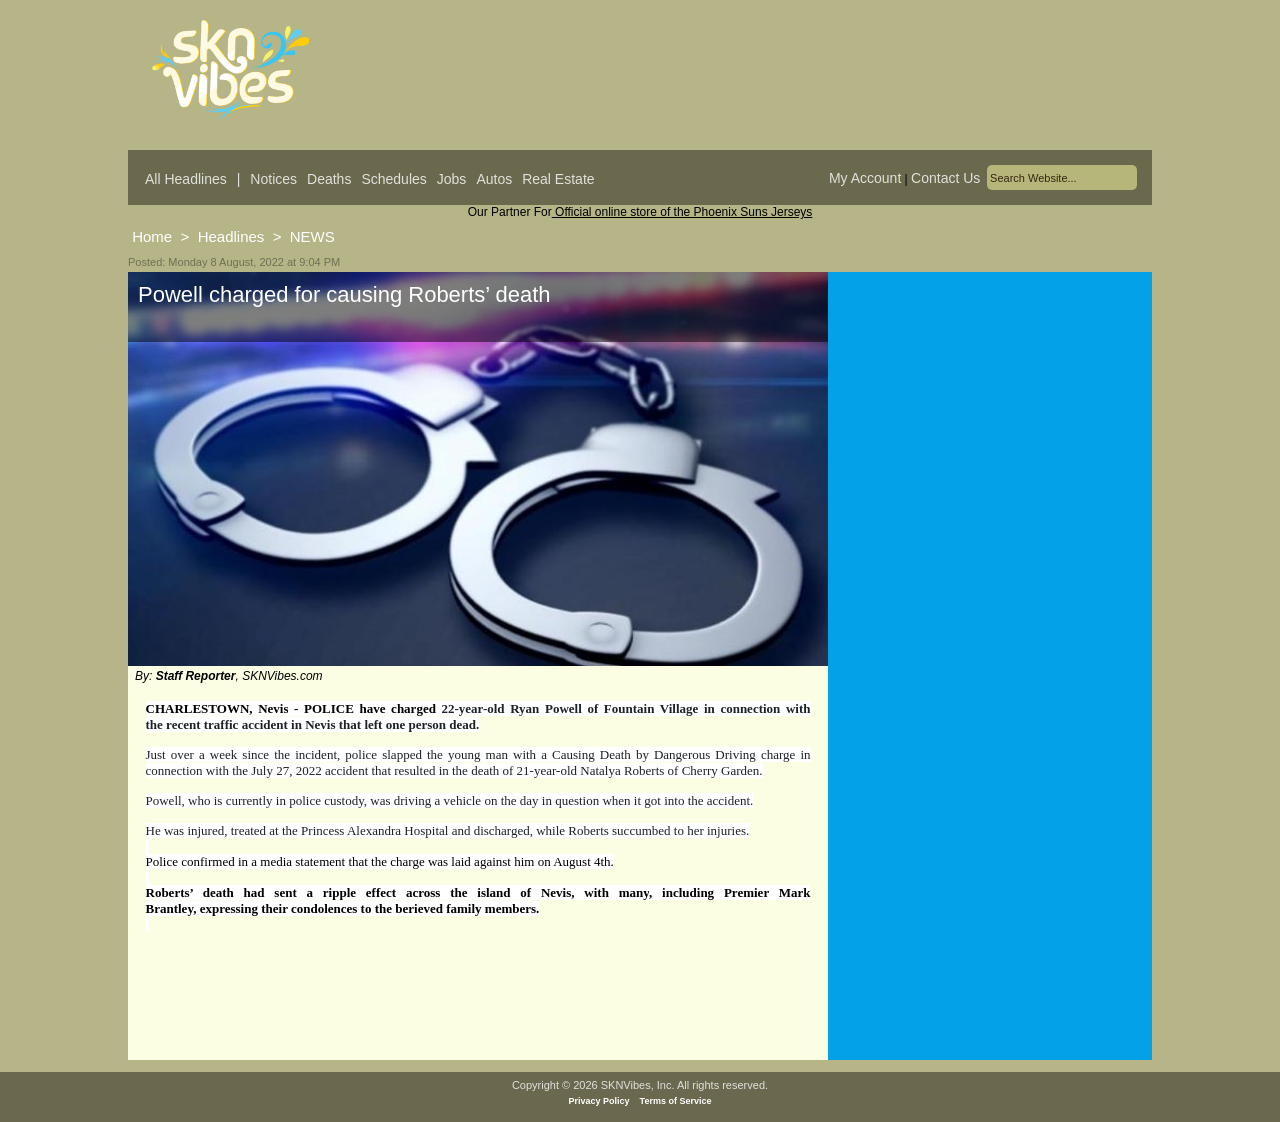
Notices (273, 179)
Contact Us (945, 178)
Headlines (231, 236)
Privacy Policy (599, 1101)
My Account (865, 178)
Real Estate (558, 179)
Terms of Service (676, 1101)
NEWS (312, 236)
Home (152, 236)
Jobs (452, 179)
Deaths (329, 179)
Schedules (393, 179)
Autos (494, 179)
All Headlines (186, 179)
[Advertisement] (990, 469)
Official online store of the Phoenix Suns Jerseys (682, 212)
